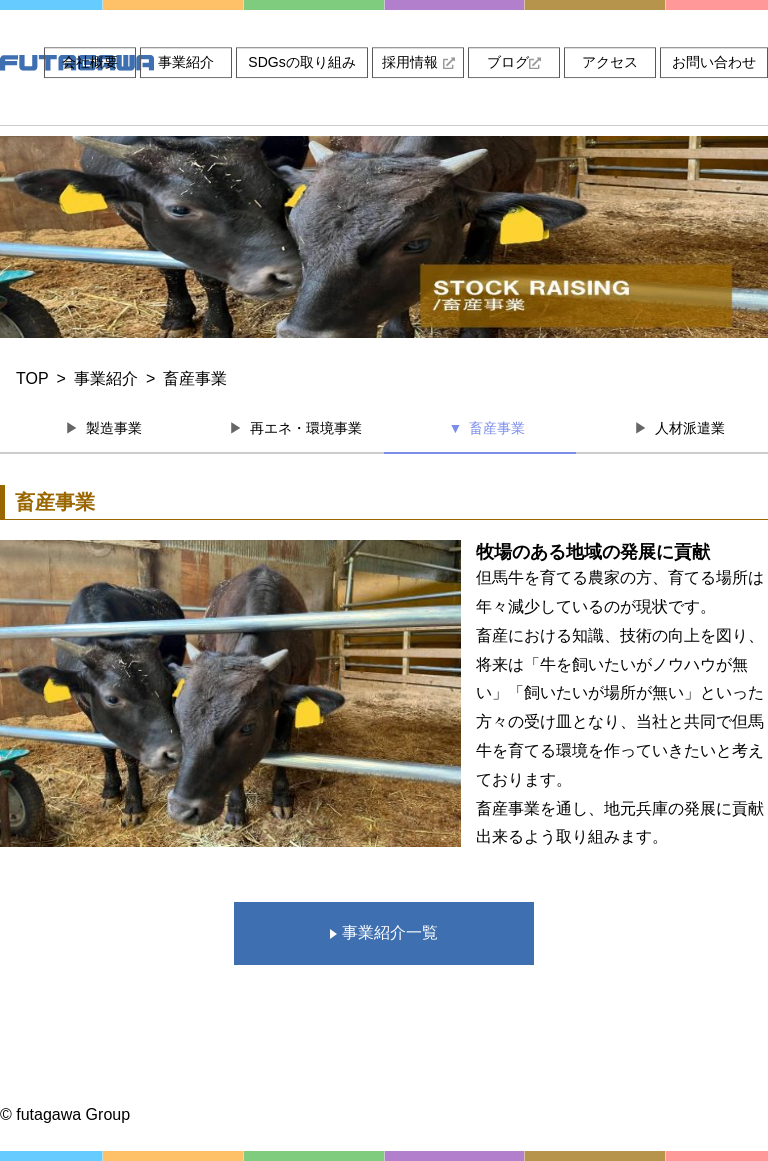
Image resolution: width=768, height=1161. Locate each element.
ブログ (514, 62)
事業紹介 (186, 62)
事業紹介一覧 (384, 932)
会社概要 (90, 62)
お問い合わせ (714, 62)
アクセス (610, 62)
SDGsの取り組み (301, 62)
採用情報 (418, 62)
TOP (32, 378)
